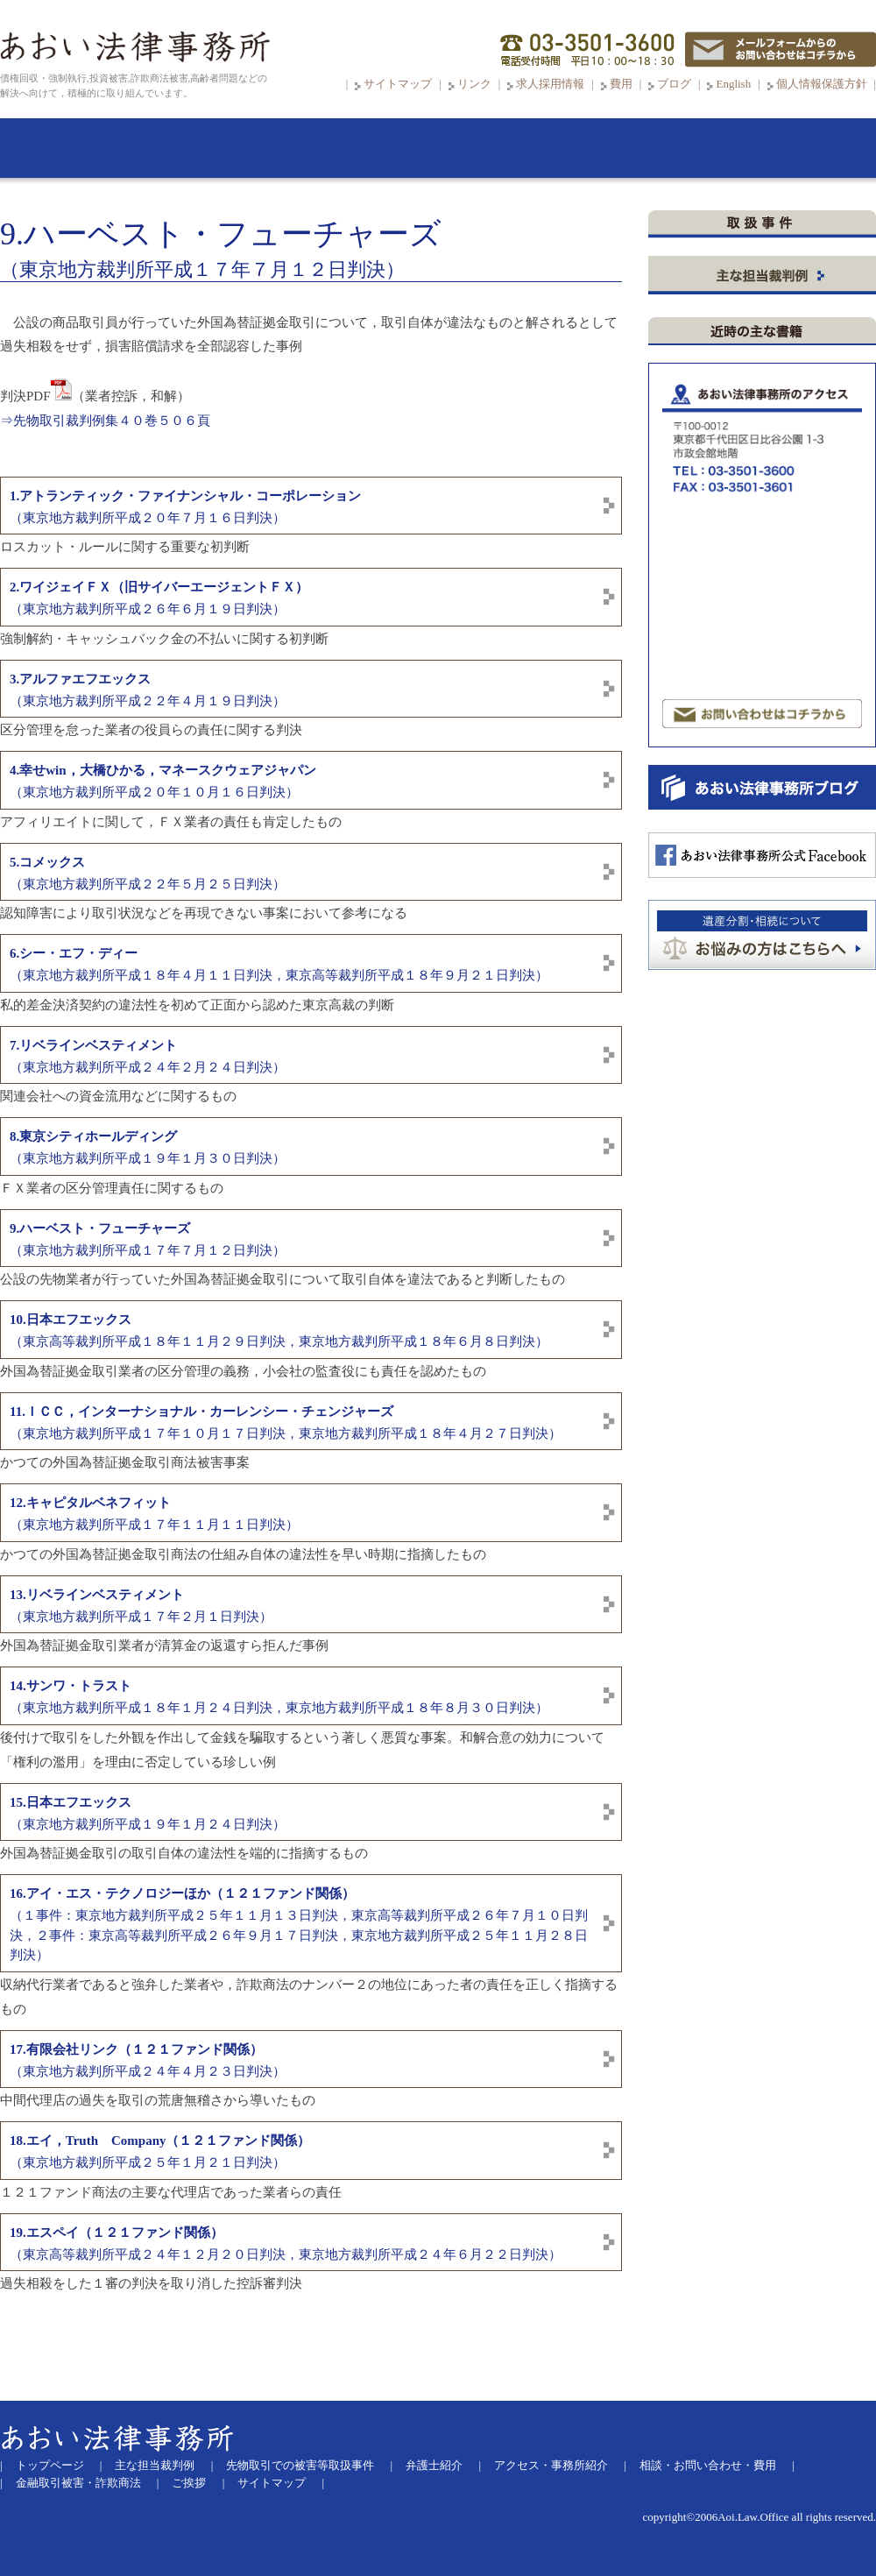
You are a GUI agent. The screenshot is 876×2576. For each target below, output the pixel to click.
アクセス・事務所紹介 (551, 2465)
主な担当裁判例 (154, 2465)
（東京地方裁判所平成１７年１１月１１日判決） (154, 1514)
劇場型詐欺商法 (767, 560)
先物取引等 (765, 355)
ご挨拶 (189, 2482)
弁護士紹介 (434, 2465)
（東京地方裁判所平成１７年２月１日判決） (141, 1606)
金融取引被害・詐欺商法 (78, 2482)
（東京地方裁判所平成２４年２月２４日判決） (148, 1056)
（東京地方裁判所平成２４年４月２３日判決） (148, 2060)
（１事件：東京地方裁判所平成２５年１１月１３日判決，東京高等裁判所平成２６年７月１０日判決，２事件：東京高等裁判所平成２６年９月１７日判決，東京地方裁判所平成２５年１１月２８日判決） (299, 1924)
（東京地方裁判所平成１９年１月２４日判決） (148, 1813)
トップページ (50, 2465)
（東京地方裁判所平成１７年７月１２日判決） (148, 1239)
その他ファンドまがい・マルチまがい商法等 (765, 612)
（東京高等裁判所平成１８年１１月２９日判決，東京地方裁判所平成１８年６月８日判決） (279, 1330)
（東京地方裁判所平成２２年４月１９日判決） (148, 690)
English (733, 83)
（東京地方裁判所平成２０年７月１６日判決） (185, 507)
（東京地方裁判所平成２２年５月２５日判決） (148, 873)
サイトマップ (398, 83)
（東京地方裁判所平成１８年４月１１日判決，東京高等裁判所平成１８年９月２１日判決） (279, 964)
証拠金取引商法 (767, 423)
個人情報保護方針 (821, 83)
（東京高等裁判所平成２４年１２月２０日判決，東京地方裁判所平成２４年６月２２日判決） (286, 2243)
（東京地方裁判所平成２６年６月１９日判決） (159, 598)
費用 (621, 83)
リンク (475, 83)
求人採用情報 (550, 83)
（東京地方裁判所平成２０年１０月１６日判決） (163, 781)
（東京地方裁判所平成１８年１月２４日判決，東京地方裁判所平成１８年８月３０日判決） (279, 1697)
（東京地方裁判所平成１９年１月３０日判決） (148, 1147)
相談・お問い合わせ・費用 (707, 2465)
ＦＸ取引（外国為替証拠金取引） (748, 474)
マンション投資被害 (714, 646)
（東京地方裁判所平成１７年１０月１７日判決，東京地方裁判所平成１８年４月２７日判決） (286, 1422)
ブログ (674, 83)
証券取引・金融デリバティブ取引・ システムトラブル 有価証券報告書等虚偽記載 (767, 509)
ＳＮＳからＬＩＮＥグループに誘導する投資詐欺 (765, 303)
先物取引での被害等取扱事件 (300, 2465)
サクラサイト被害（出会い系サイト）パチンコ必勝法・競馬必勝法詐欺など (760, 681)
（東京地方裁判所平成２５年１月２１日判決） (160, 2151)
